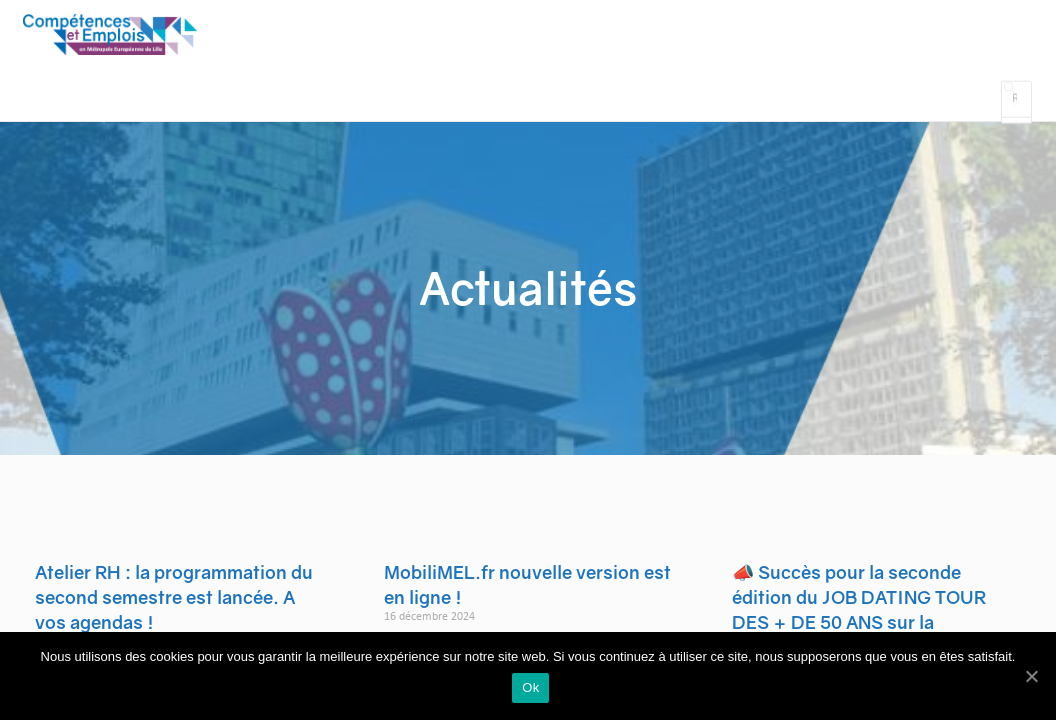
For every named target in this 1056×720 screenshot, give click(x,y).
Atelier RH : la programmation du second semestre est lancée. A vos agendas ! (174, 614)
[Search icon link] (1008, 106)
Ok (532, 690)
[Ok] (1031, 677)
